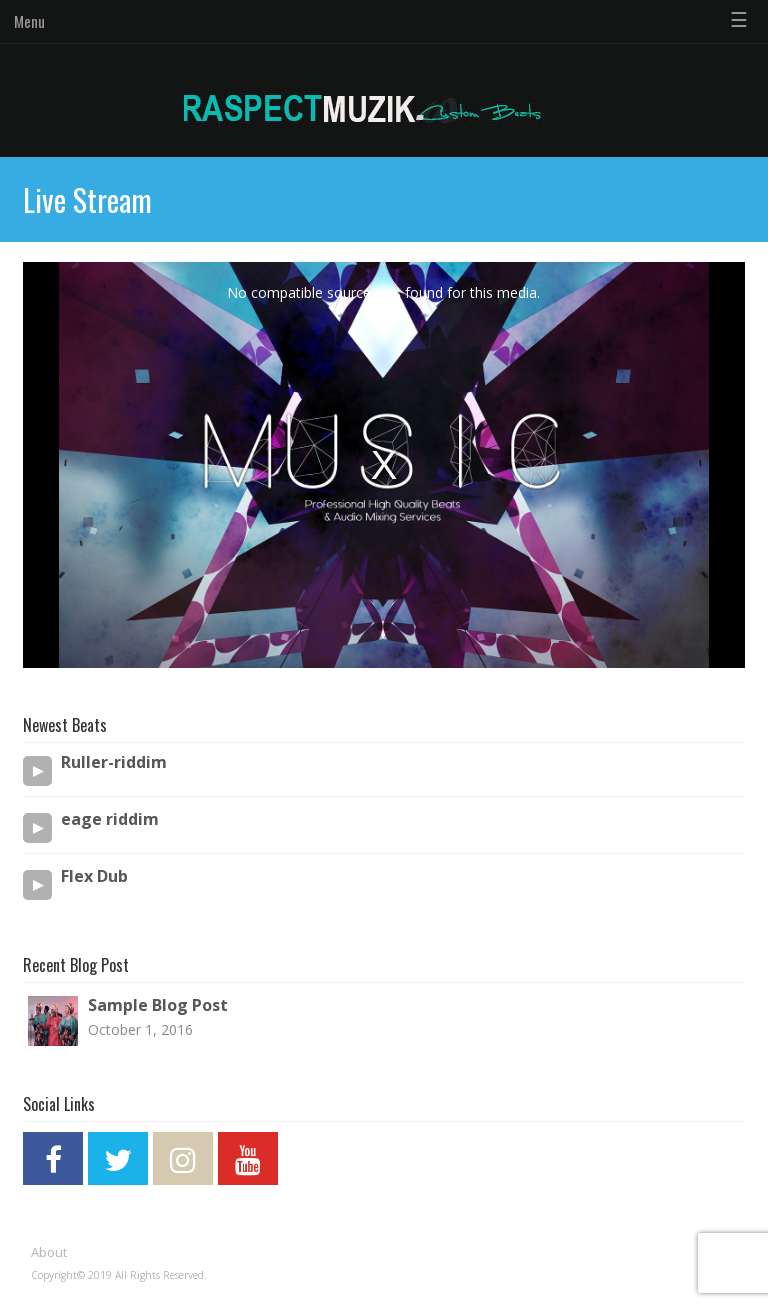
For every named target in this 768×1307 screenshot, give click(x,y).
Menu (29, 21)
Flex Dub (94, 876)
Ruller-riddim (114, 762)
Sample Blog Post (158, 1005)
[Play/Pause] (38, 771)
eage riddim (110, 819)
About (49, 1252)
